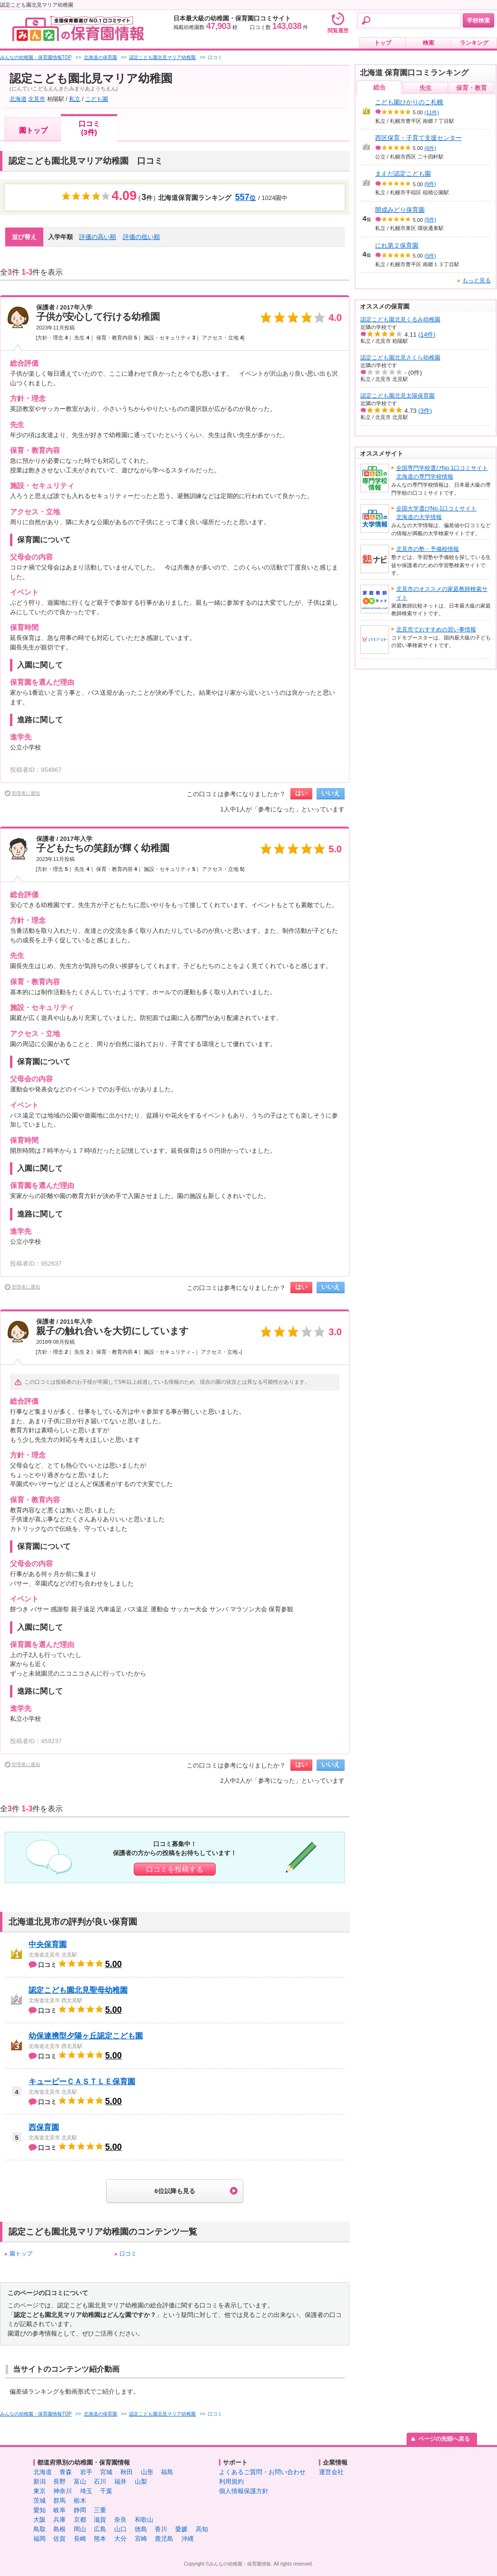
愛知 (39, 2510)
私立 (74, 99)
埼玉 (86, 2491)
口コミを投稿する (174, 1869)
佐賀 (59, 2538)
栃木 (80, 2500)
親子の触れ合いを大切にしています (112, 1331)
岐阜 (59, 2510)
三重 (100, 2510)
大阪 (39, 2519)
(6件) (430, 148)
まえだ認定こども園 (403, 173)
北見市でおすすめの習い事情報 (436, 629)
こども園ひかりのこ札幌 (409, 102)
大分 (120, 2538)
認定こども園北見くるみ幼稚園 (400, 319)
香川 (161, 2529)
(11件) (432, 112)
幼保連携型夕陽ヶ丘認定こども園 (86, 2036)
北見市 (36, 99)
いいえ (330, 793)
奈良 (120, 2519)
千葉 (106, 2491)
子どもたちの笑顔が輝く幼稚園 (102, 848)
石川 (100, 2481)
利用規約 (231, 2481)
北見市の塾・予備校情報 (427, 549)
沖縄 (187, 2538)
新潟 (39, 2481)
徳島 (141, 2529)
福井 (120, 2481)
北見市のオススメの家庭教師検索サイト (441, 593)
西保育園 (44, 2127)
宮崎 (141, 2538)
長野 (59, 2481)
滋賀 (100, 2519)
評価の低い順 (141, 236)
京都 (80, 2519)
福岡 (39, 2538)
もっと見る (476, 280)
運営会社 (331, 2472)
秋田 (126, 2472)
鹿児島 (164, 2538)
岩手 (86, 2472)
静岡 (80, 2510)
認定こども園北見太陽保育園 (397, 395)
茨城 (39, 2500)
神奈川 (62, 2491)
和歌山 (144, 2519)
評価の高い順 (97, 236)
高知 (202, 2529)
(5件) (430, 219)
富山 (80, 2481)
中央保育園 (48, 1944)
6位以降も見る (174, 2191)
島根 (59, 2529)
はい (301, 793)
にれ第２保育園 (396, 245)
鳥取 (39, 2529)
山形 (147, 2472)
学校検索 (478, 20)
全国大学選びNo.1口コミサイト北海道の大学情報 (436, 512)
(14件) (427, 334)
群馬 (59, 2500)
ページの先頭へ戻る (444, 2439)
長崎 (80, 2538)
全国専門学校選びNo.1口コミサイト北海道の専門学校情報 (442, 472)
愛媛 (181, 2529)
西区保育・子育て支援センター (418, 137)
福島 (167, 2472)
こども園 (96, 99)
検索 (428, 43)
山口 (120, 2529)
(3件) (425, 410)
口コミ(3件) (89, 128)
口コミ (128, 2253)
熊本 (100, 2538)
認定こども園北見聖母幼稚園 (78, 1990)
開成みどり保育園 (400, 209)
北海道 (18, 99)
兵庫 (59, 2519)
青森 (66, 2472)
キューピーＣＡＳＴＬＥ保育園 (82, 2081)
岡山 (80, 2529)
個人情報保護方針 (243, 2491)
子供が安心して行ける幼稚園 (98, 316)
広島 (100, 2529)
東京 (39, 2491)
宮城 (106, 2472)
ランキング (474, 43)
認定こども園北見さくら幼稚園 (400, 357)
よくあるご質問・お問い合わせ (262, 2472)
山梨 (141, 2481)
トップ (382, 43)
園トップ (33, 130)
